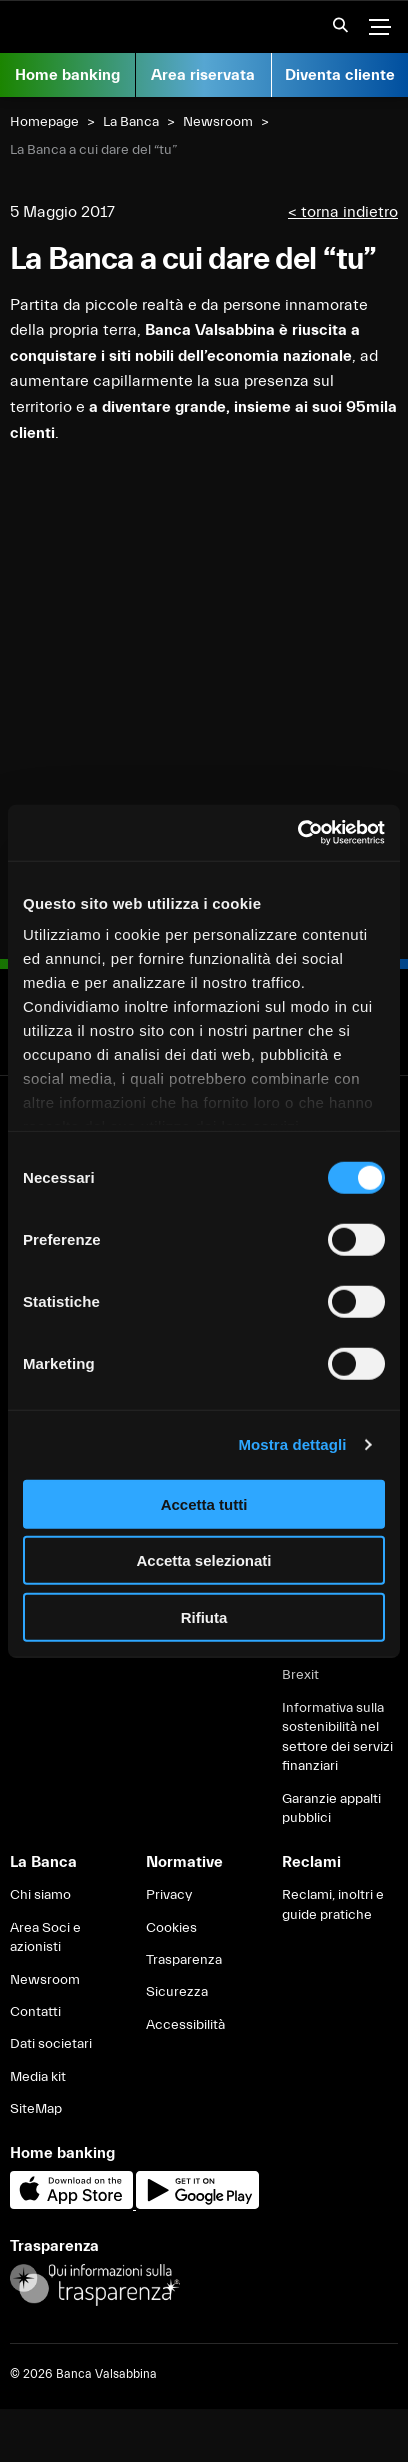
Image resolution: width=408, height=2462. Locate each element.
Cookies (171, 1928)
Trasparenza (184, 1960)
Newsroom (218, 122)
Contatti (35, 2012)
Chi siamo (40, 1895)
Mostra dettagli (292, 1444)
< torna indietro (343, 212)
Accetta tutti (204, 1503)
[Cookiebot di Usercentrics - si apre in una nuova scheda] (297, 833)
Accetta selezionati (203, 1560)
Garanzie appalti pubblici (331, 1809)
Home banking (67, 75)
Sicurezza (177, 1992)
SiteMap (36, 2109)
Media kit (38, 2077)
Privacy (169, 1895)
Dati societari (51, 2044)
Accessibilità (185, 2025)
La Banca (131, 122)
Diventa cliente (340, 75)
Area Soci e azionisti (45, 1938)
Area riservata (203, 75)
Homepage (44, 122)
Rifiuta (204, 1616)
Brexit (300, 1675)
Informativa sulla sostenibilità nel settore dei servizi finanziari (337, 1737)
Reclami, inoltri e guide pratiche (333, 1905)
